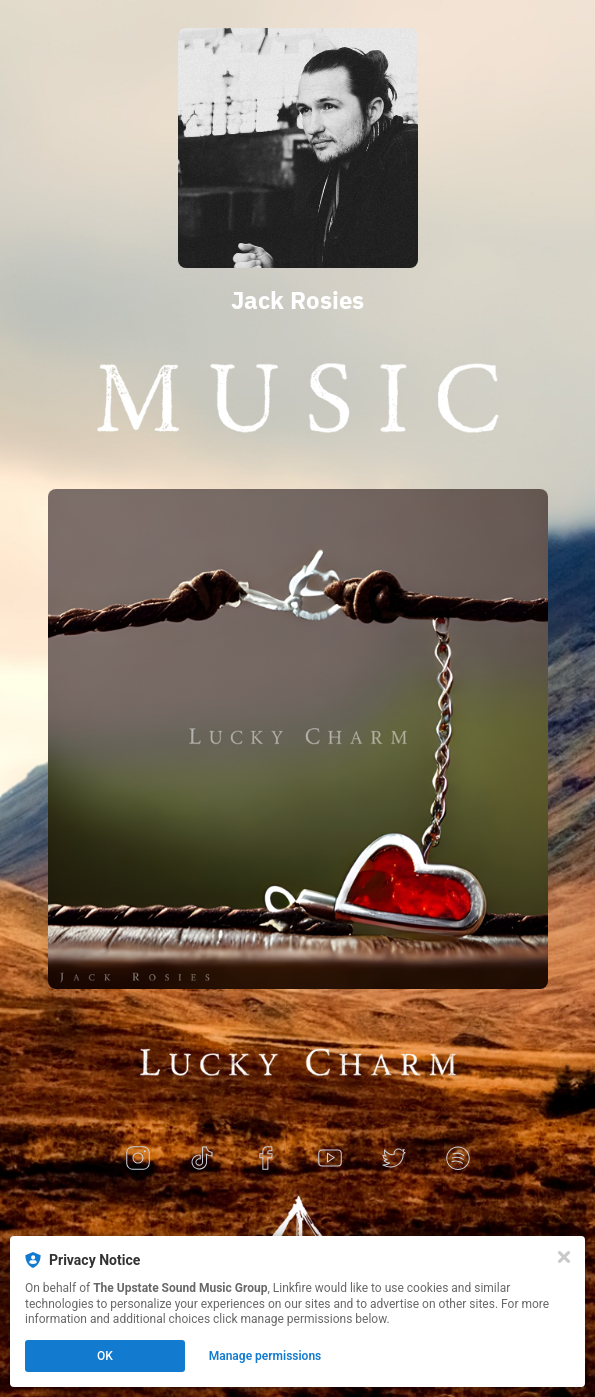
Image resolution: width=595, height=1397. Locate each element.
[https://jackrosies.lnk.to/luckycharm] (298, 739)
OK (105, 1356)
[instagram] (138, 1159)
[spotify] (458, 1159)
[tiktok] (202, 1159)
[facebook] (266, 1159)
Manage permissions (265, 1356)
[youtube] (330, 1159)
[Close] (564, 1257)
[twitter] (394, 1159)
